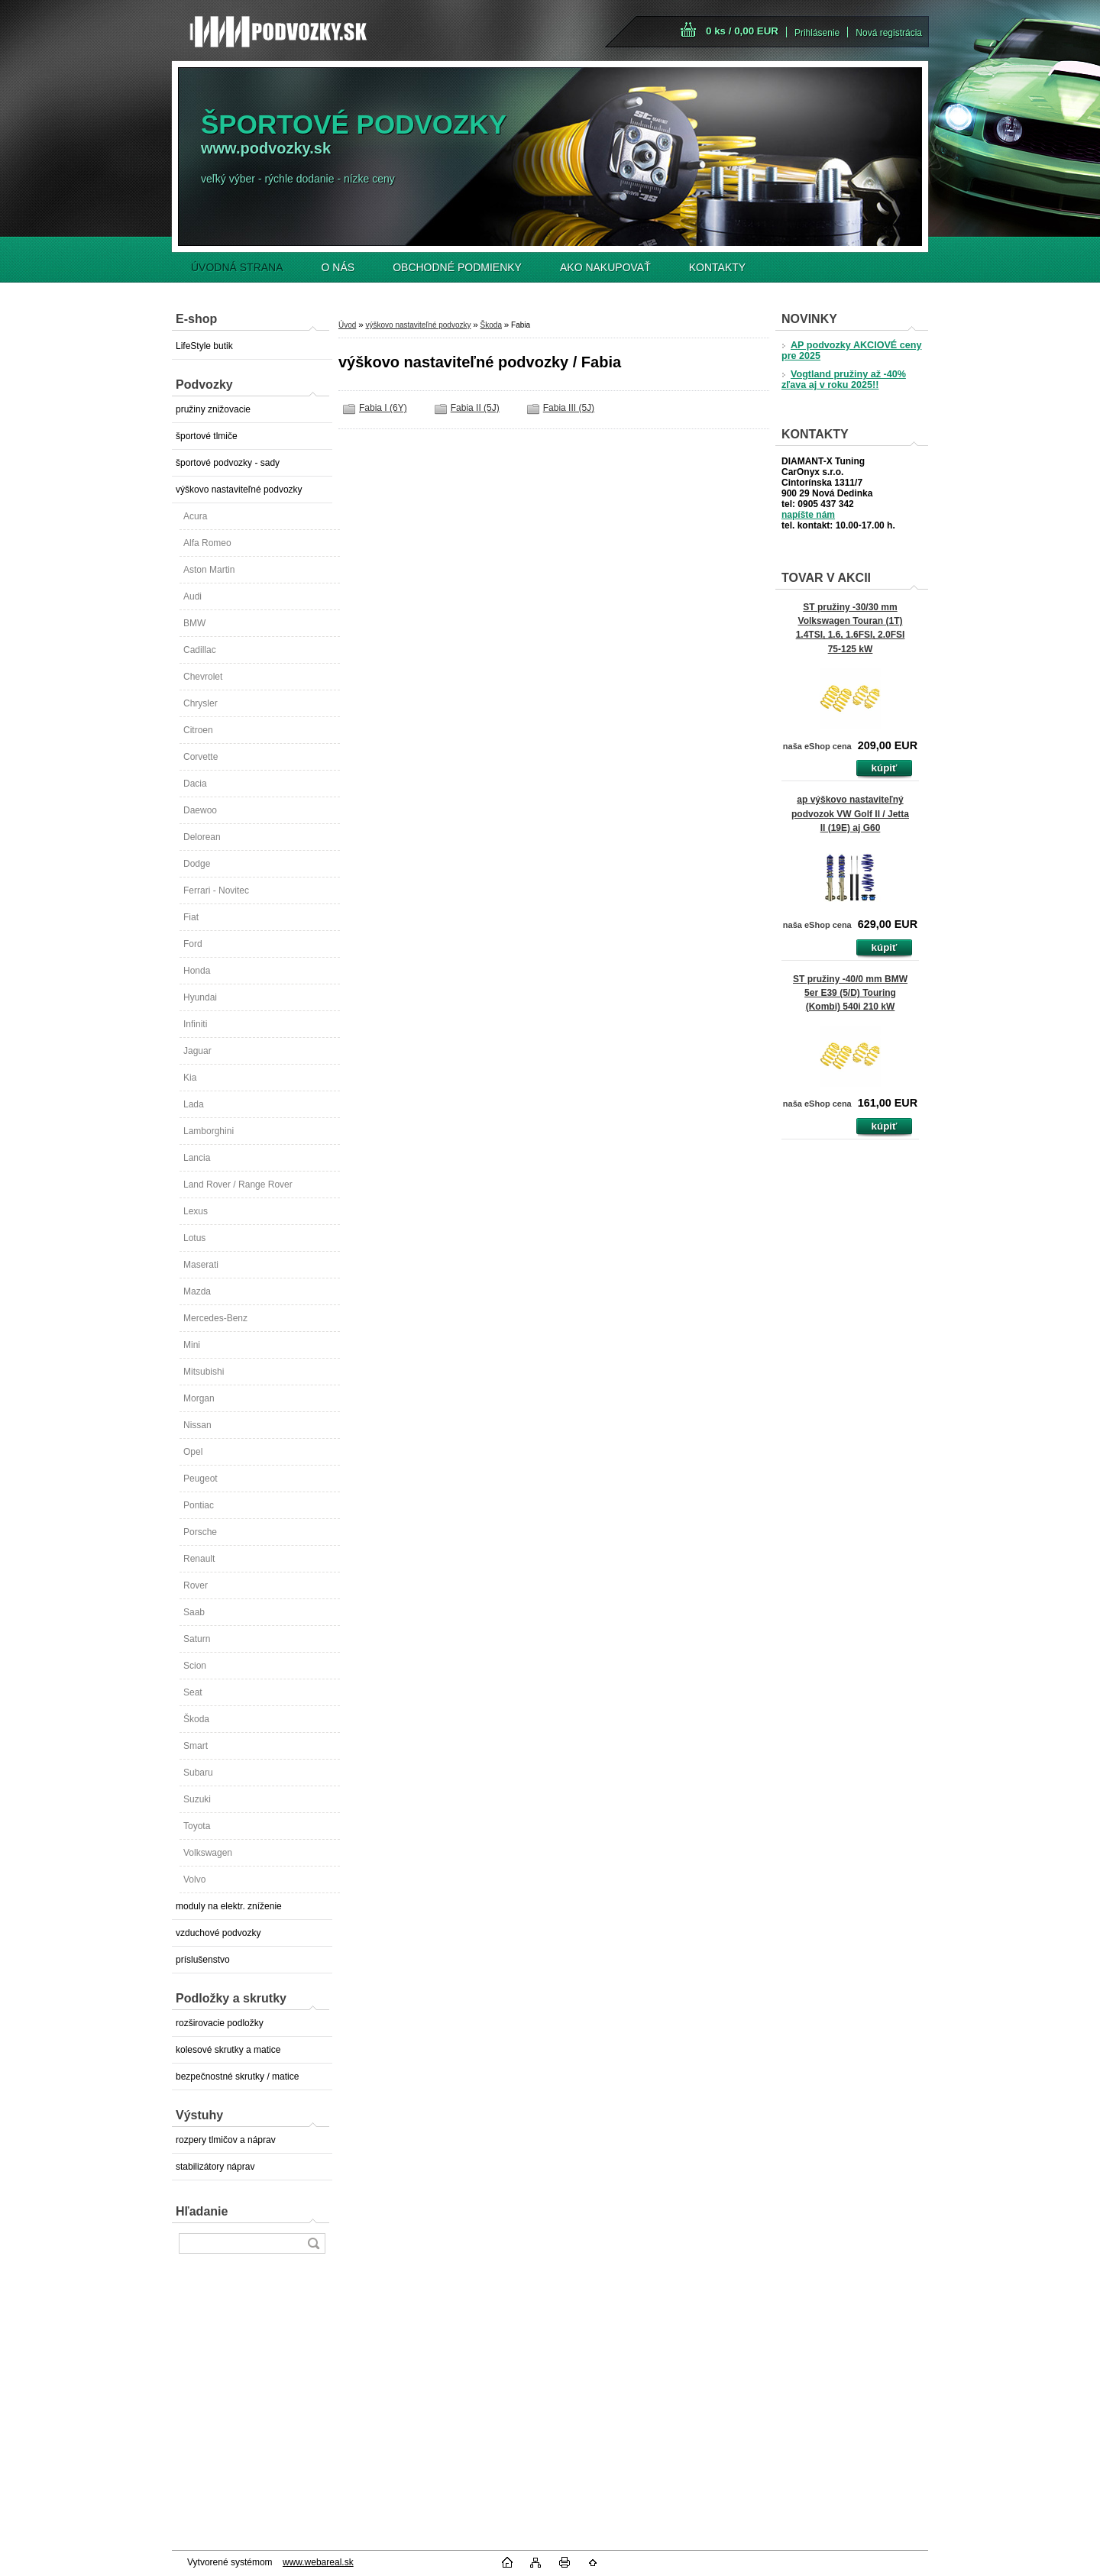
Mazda (197, 1291)
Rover (195, 1585)
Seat (192, 1692)
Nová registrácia (889, 32)
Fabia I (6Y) (383, 407)
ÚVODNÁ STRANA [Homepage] (237, 267)
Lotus (194, 1238)
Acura (195, 516)
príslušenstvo (203, 1959)
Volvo (194, 1879)
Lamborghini (208, 1131)
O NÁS (338, 267)
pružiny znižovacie (213, 409)
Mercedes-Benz (215, 1318)
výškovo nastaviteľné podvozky (239, 489)
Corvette (200, 756)
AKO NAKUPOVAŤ (605, 267)
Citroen (198, 730)
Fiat (191, 917)
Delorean (202, 837)
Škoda (196, 1719)
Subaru (198, 1772)
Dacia (195, 783)
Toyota (196, 1826)
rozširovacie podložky (220, 2023)
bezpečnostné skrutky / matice (237, 2076)
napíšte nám (808, 514)
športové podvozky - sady (228, 462)
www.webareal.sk (318, 2562)
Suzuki (197, 1799)
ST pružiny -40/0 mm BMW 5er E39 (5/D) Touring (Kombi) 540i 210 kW (850, 993)
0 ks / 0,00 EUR (742, 31)
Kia (189, 1077)
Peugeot (200, 1478)
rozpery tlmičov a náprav (226, 2140)
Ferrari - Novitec (216, 890)
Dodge (196, 863)
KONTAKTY (717, 267)
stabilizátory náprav (215, 2166)
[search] (313, 2243)
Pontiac (198, 1505)
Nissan (197, 1425)
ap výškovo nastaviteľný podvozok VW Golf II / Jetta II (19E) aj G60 (850, 813)
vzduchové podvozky (218, 1933)
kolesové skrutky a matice (228, 2049)
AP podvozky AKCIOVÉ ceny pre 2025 (851, 350)
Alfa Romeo (207, 543)
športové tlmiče (207, 436)
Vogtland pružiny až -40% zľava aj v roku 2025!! (843, 379)
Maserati (200, 1264)
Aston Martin (209, 569)
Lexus (195, 1211)
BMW (194, 623)
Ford (192, 944)
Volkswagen (207, 1852)
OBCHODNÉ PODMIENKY (457, 267)
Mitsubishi (203, 1371)
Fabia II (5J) (475, 407)
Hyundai (200, 997)
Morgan (199, 1398)
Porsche (200, 1532)
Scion (194, 1665)
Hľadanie (202, 2211)
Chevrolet (202, 676)
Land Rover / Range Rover (238, 1184)
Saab (194, 1612)
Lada (193, 1104)
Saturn (196, 1639)
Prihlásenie (817, 32)
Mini (191, 1345)
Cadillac (199, 650)
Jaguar (197, 1051)
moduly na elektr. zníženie (229, 1906)
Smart (195, 1745)
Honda (196, 970)
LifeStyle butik (204, 346)
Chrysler (200, 703)
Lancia (196, 1157)
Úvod (347, 325)
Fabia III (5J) (568, 407)
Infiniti (195, 1024)
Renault (199, 1558)
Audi (192, 596)
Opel (192, 1451)
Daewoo (200, 810)
